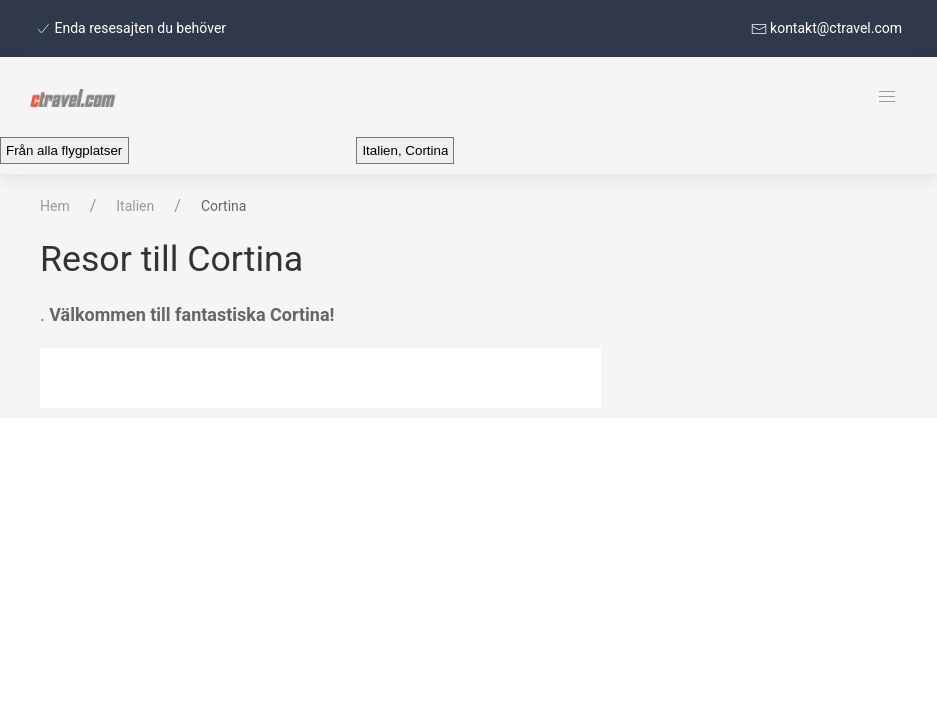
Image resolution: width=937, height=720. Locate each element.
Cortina (224, 206)
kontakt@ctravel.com (826, 28)
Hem (55, 206)
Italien (135, 206)
